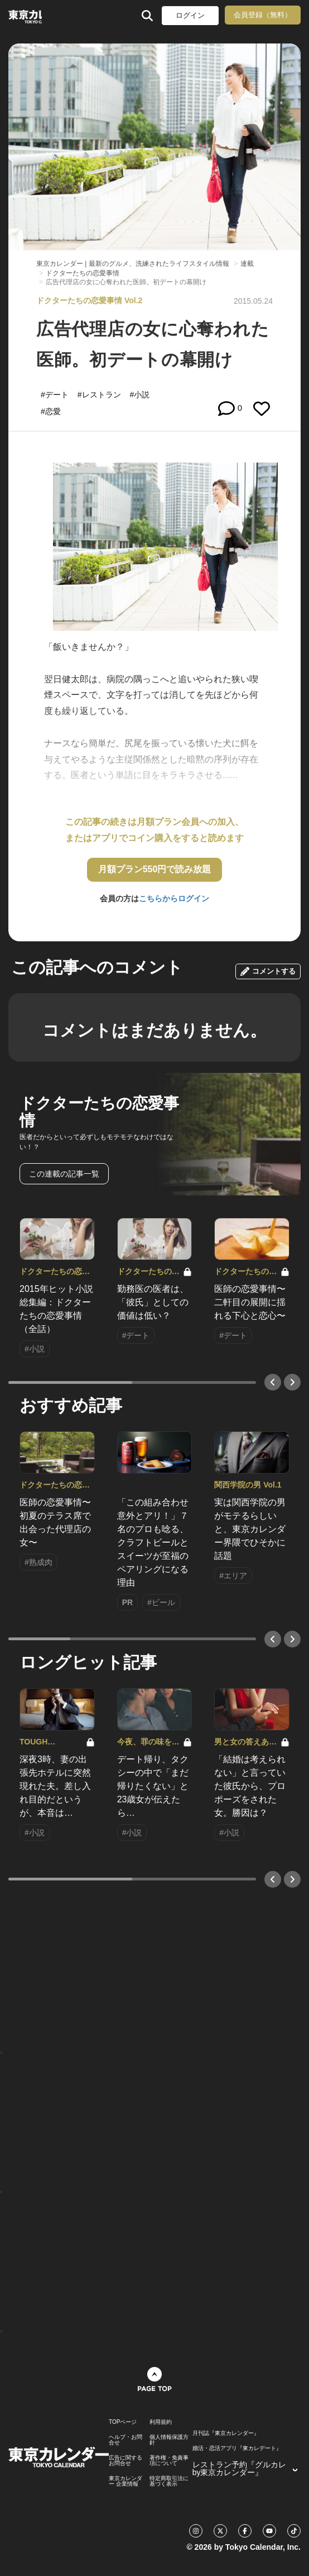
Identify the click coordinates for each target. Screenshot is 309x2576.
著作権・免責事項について (169, 2460)
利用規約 (160, 2422)
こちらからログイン (174, 898)
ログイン (190, 15)
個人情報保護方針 (169, 2440)
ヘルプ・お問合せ (125, 2440)
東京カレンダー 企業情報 (125, 2481)
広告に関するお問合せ (125, 2460)
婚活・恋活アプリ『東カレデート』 (237, 2448)
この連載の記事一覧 (64, 1173)
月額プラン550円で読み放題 (154, 869)
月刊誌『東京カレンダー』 (225, 2433)
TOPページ (123, 2422)
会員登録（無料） (263, 15)
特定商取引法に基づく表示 (169, 2481)
